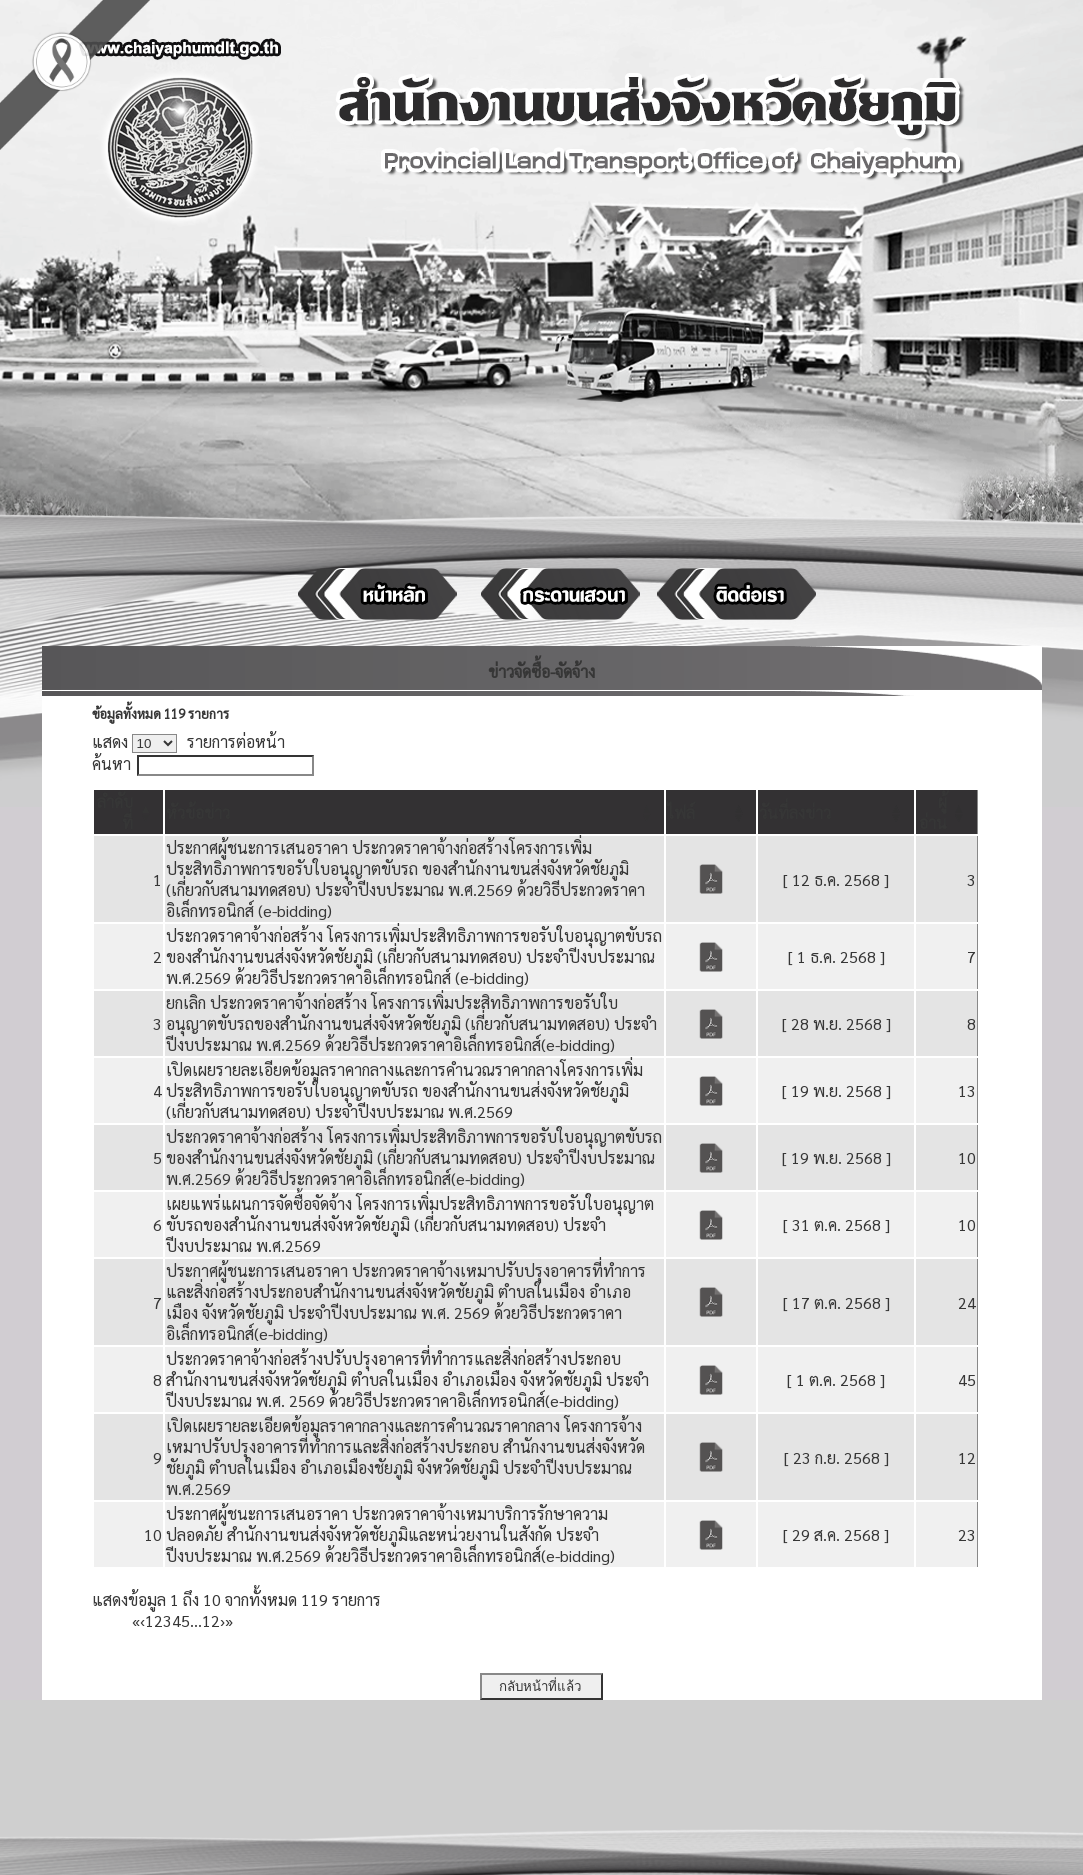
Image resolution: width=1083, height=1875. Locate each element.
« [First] (136, 1620)
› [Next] (222, 1620)
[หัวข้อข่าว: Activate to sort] (414, 812)
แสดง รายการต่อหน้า (189, 741)
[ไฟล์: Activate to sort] (711, 812)
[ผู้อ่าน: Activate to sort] (947, 812)
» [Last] (229, 1620)
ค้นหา (111, 763)
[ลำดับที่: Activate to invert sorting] (129, 812)
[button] (198, 812)
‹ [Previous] (142, 1620)
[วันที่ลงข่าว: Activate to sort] (836, 812)
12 (211, 1620)
